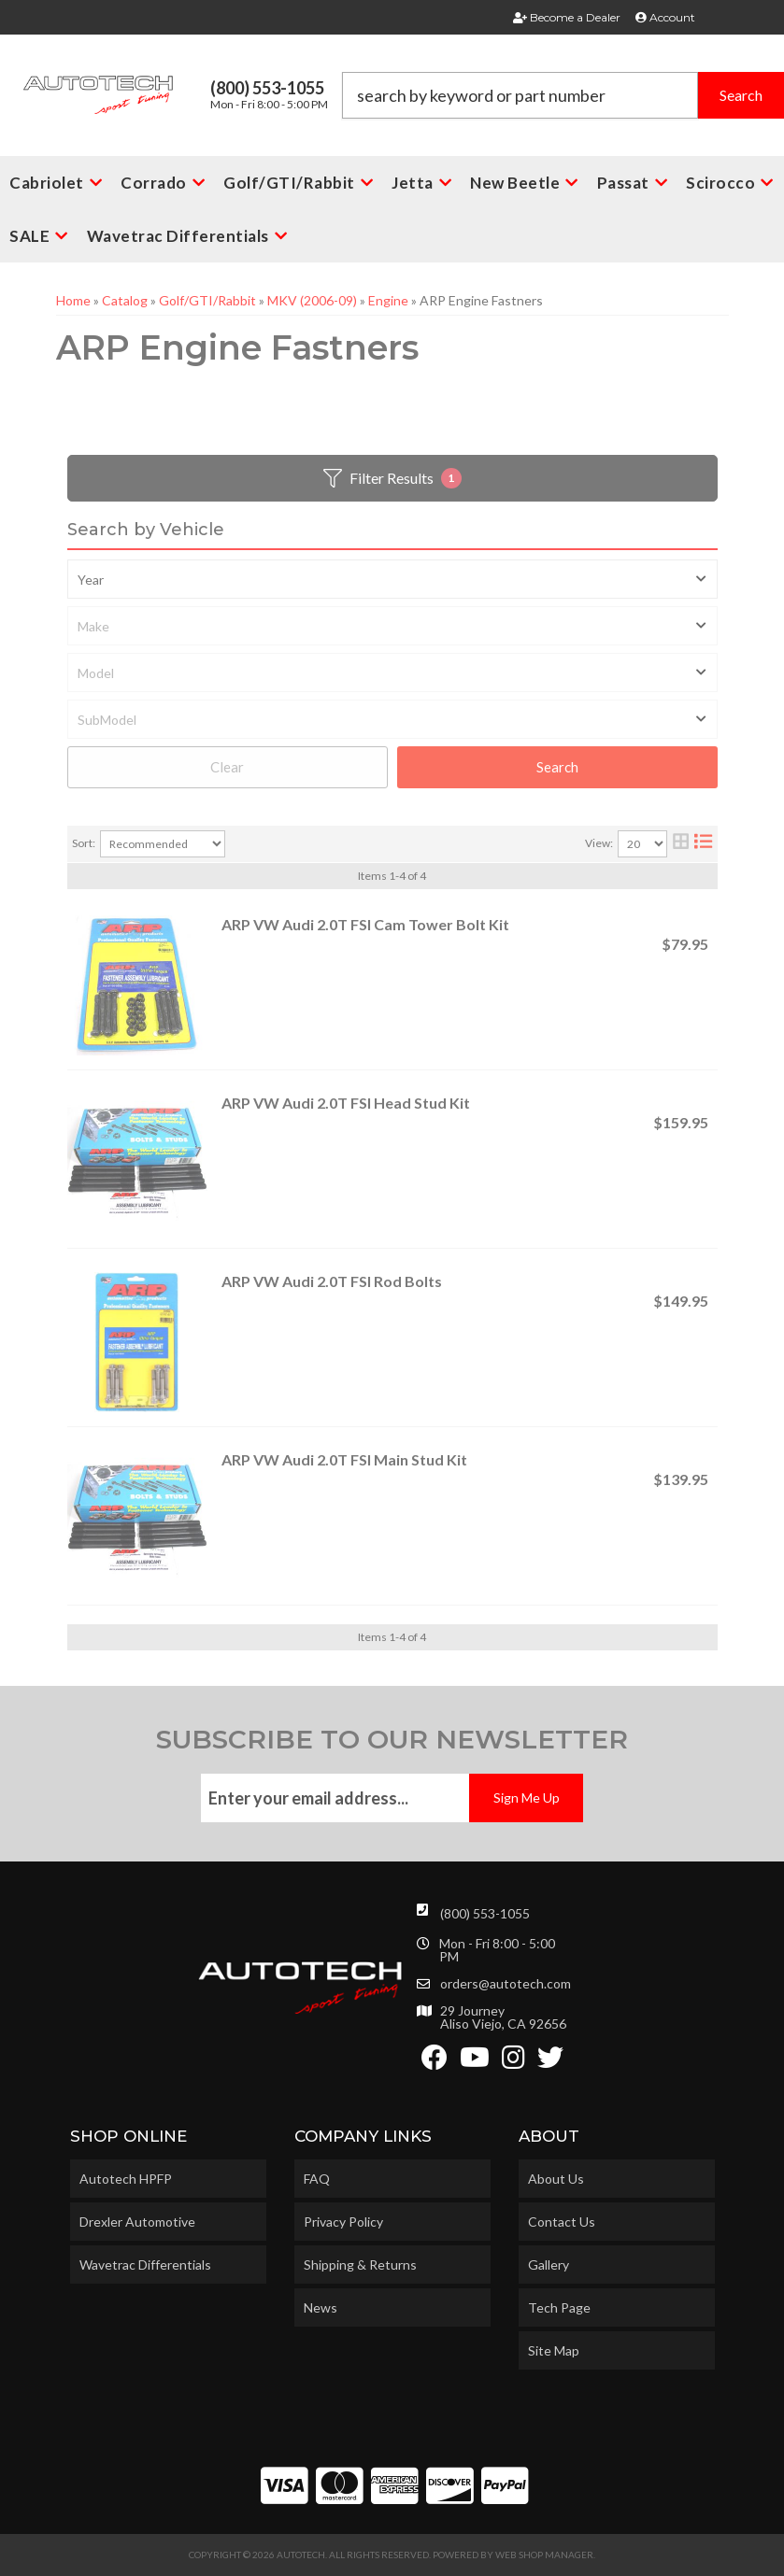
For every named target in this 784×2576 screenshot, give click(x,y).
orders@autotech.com (505, 1983)
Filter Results (392, 478)
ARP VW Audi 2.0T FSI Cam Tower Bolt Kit (365, 924)
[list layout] (703, 843)
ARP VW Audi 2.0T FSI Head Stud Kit (345, 1102)
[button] (563, 95)
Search (557, 766)
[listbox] (392, 579)
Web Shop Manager (544, 2554)
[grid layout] (681, 843)
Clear (227, 766)
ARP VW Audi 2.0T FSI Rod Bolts (331, 1281)
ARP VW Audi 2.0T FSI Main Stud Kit (344, 1459)
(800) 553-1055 (485, 1913)
